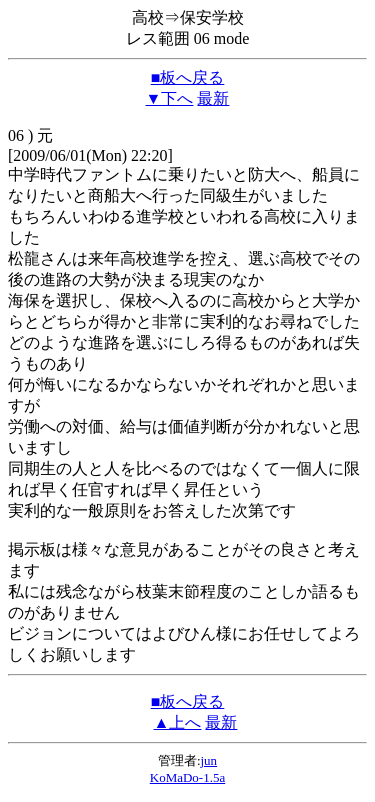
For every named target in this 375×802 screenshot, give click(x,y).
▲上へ (178, 722)
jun (209, 760)
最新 (213, 98)
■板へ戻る (188, 77)
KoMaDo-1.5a (187, 777)
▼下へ (170, 98)
